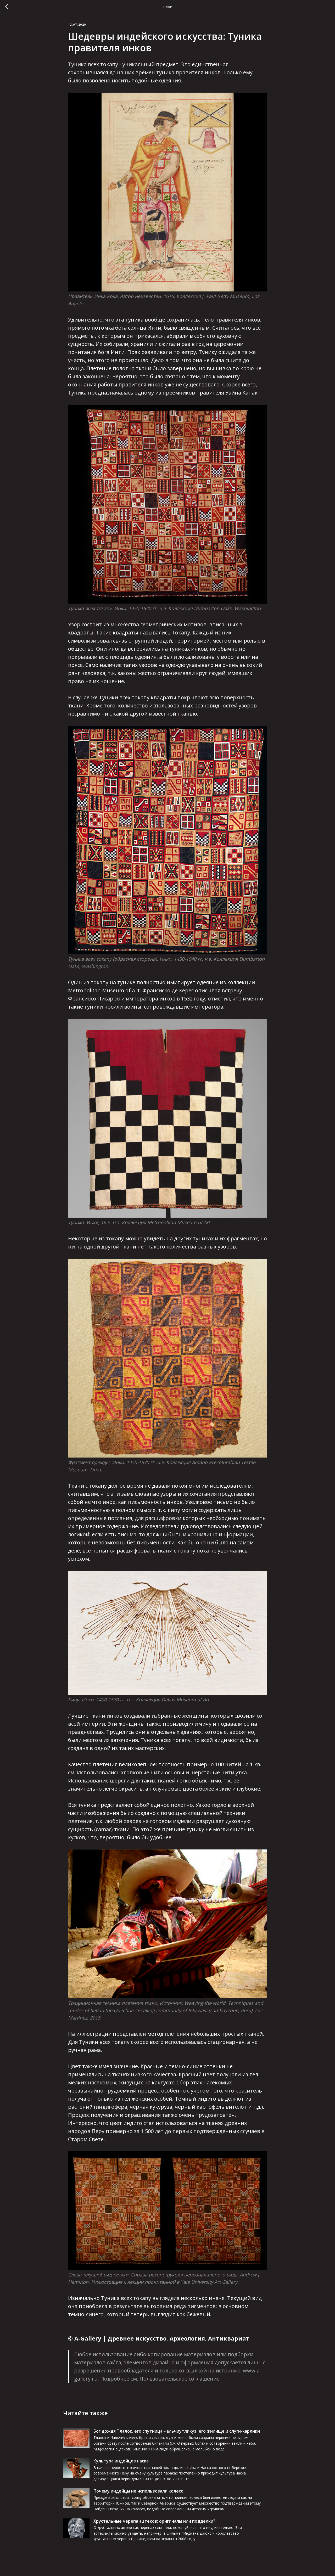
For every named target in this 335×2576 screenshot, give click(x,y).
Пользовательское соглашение (179, 2381)
